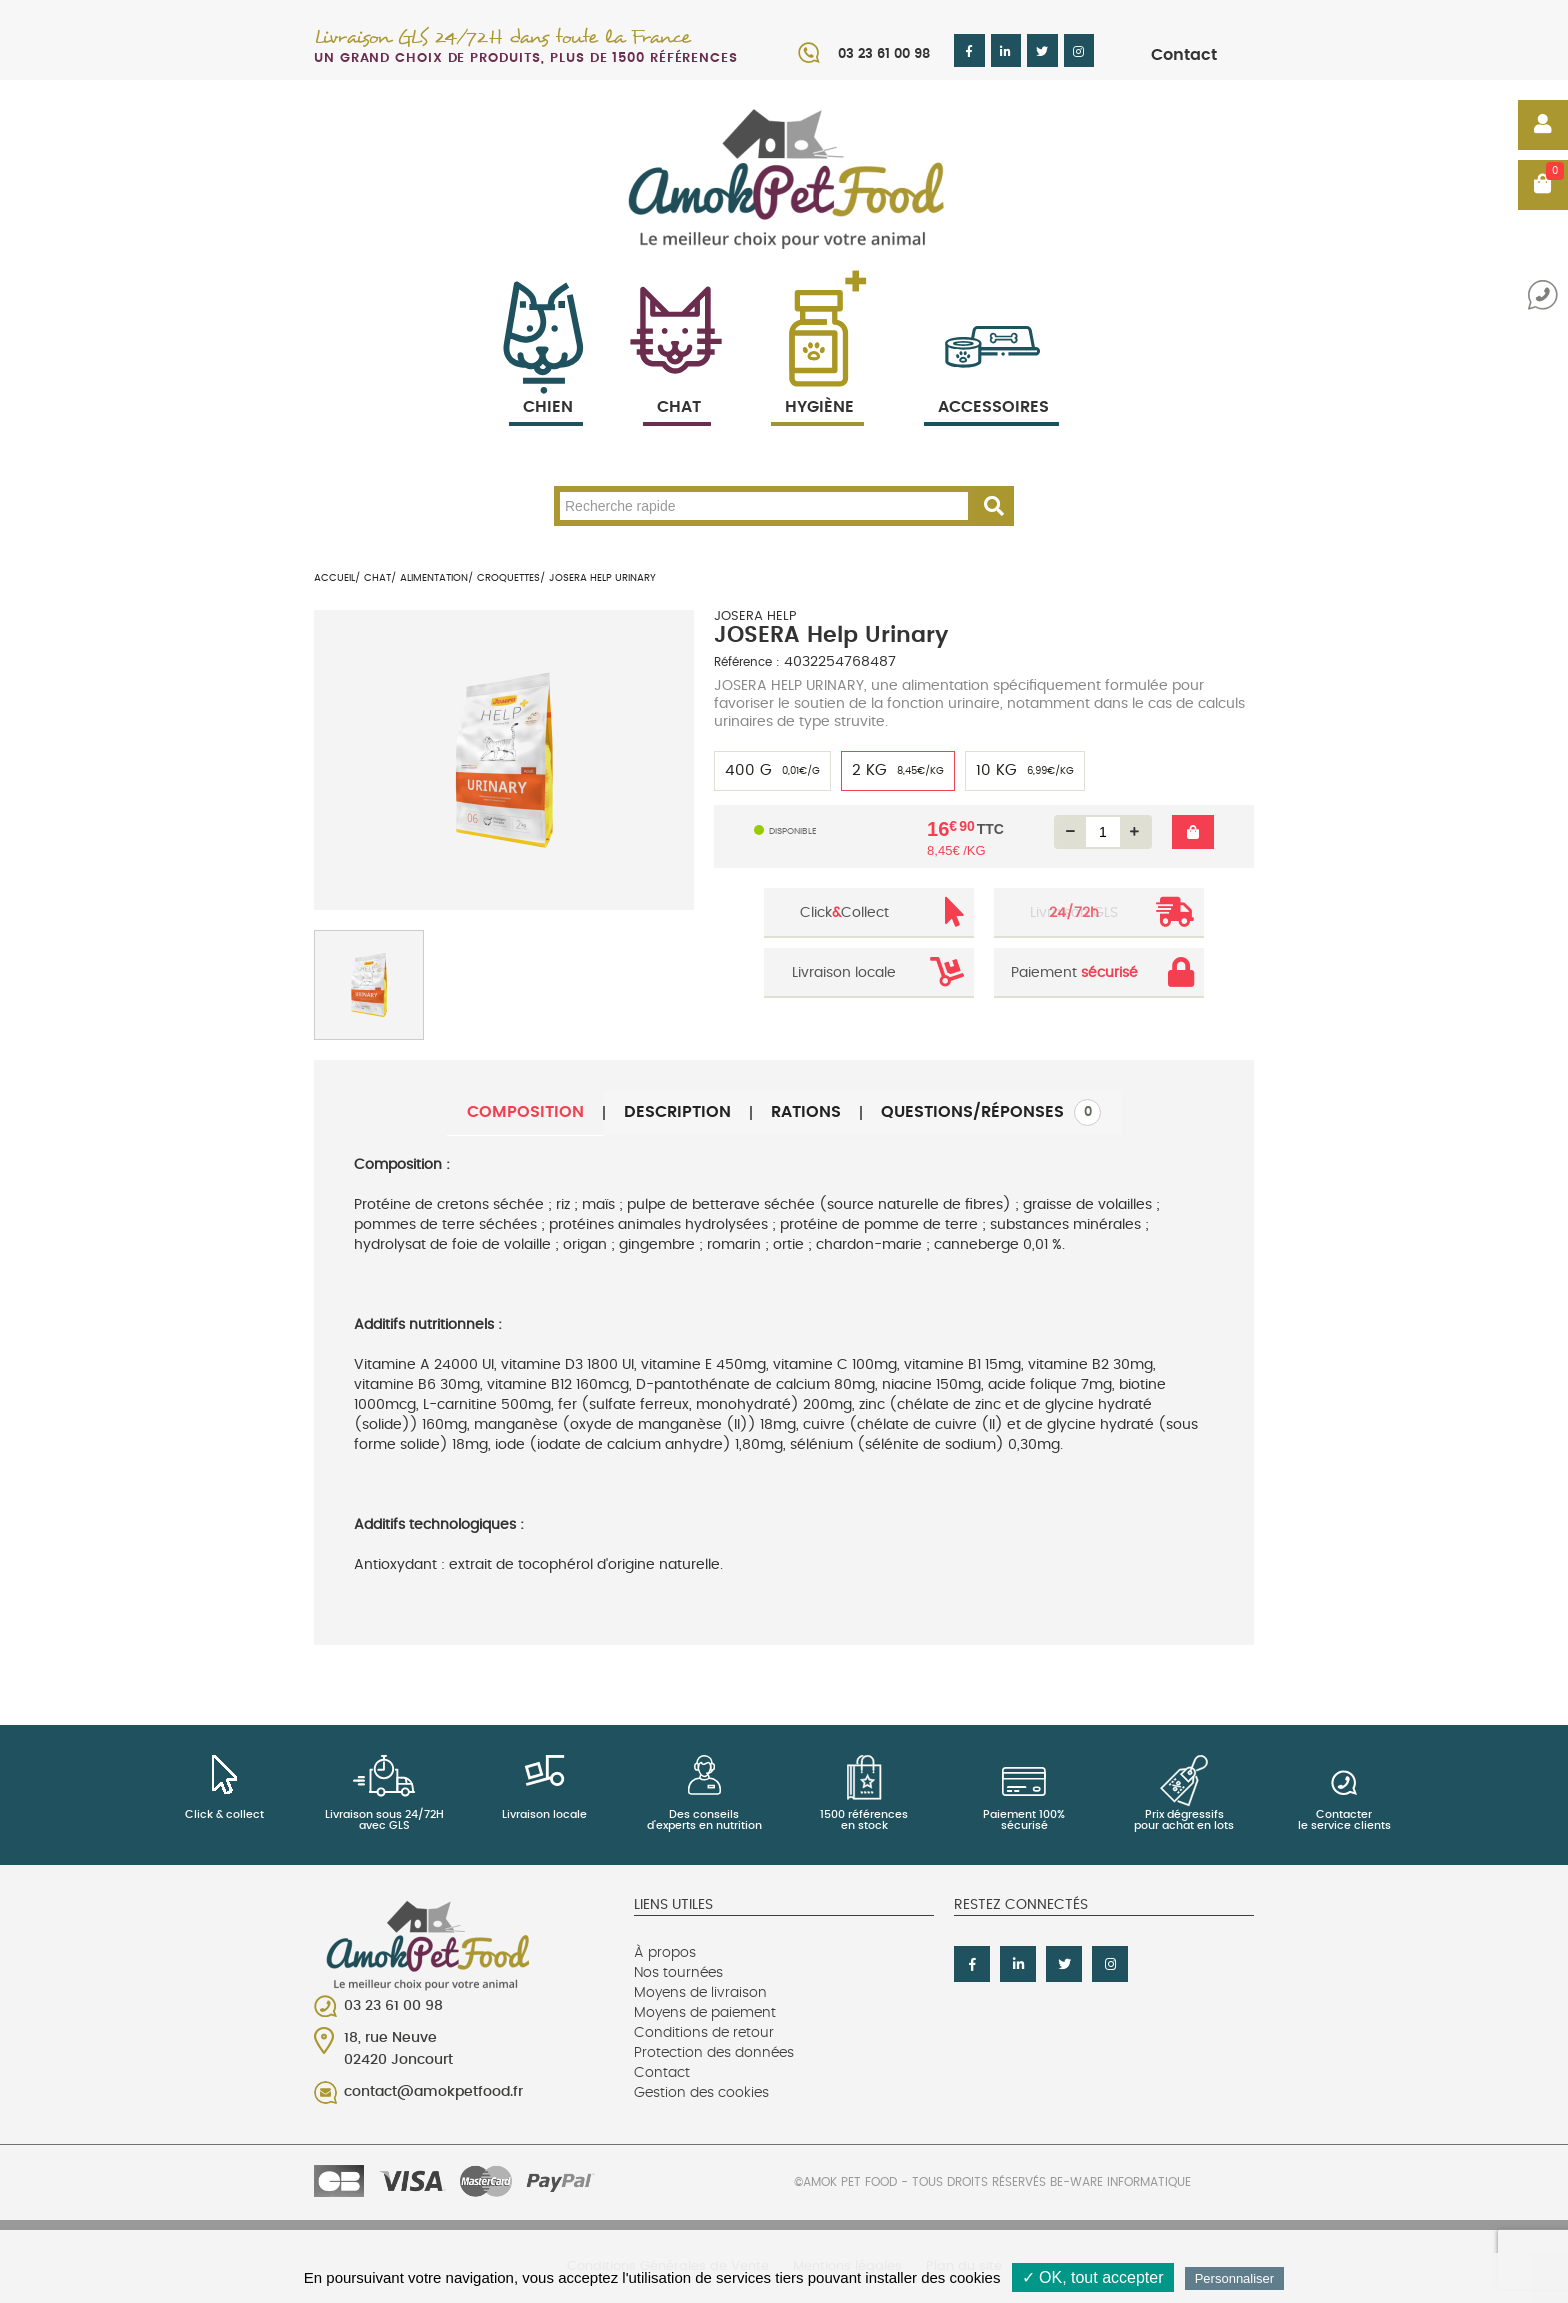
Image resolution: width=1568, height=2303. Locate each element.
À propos (665, 1953)
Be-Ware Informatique (1120, 2182)
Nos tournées (678, 1973)
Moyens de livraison (700, 1993)
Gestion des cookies (701, 2093)
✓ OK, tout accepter (1093, 2277)
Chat (677, 383)
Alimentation (434, 578)
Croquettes (508, 578)
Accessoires (993, 383)
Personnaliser (1235, 2278)
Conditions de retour (704, 2033)
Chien (546, 383)
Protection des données (714, 2053)
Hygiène (817, 383)
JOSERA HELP (755, 616)
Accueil (334, 578)
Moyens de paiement (705, 2013)
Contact (1184, 55)
